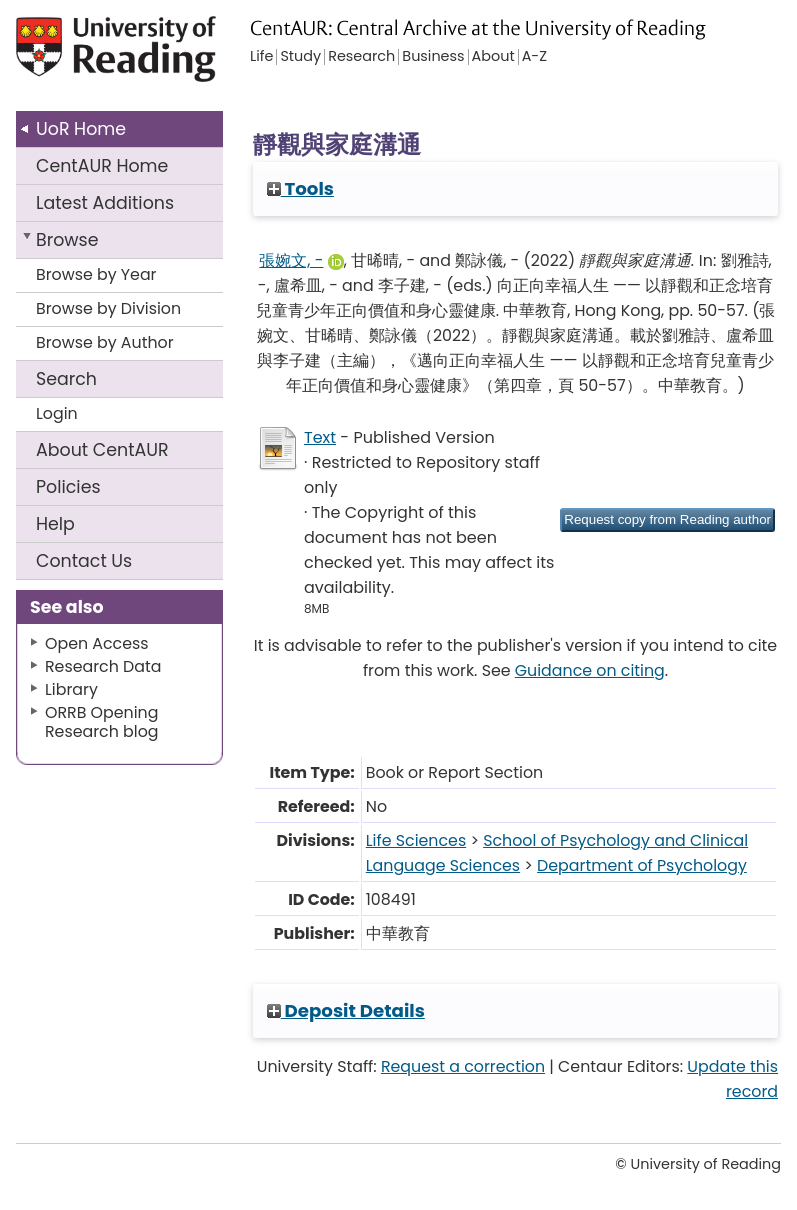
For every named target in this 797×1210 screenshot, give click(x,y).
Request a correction (463, 1066)
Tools (300, 188)
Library (71, 689)
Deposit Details (346, 1010)
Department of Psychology (642, 865)
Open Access (97, 643)
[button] (667, 520)
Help (55, 524)
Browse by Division (108, 308)
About (102, 450)
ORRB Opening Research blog (102, 722)
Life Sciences (416, 840)
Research (361, 57)
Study (300, 57)
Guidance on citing (590, 670)
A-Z (534, 57)
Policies (68, 487)
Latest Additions (105, 203)
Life (261, 57)
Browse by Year (96, 274)
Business (433, 57)
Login (57, 413)
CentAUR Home (102, 166)
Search (66, 379)
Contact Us (84, 561)
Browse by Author (105, 342)
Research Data (103, 666)
